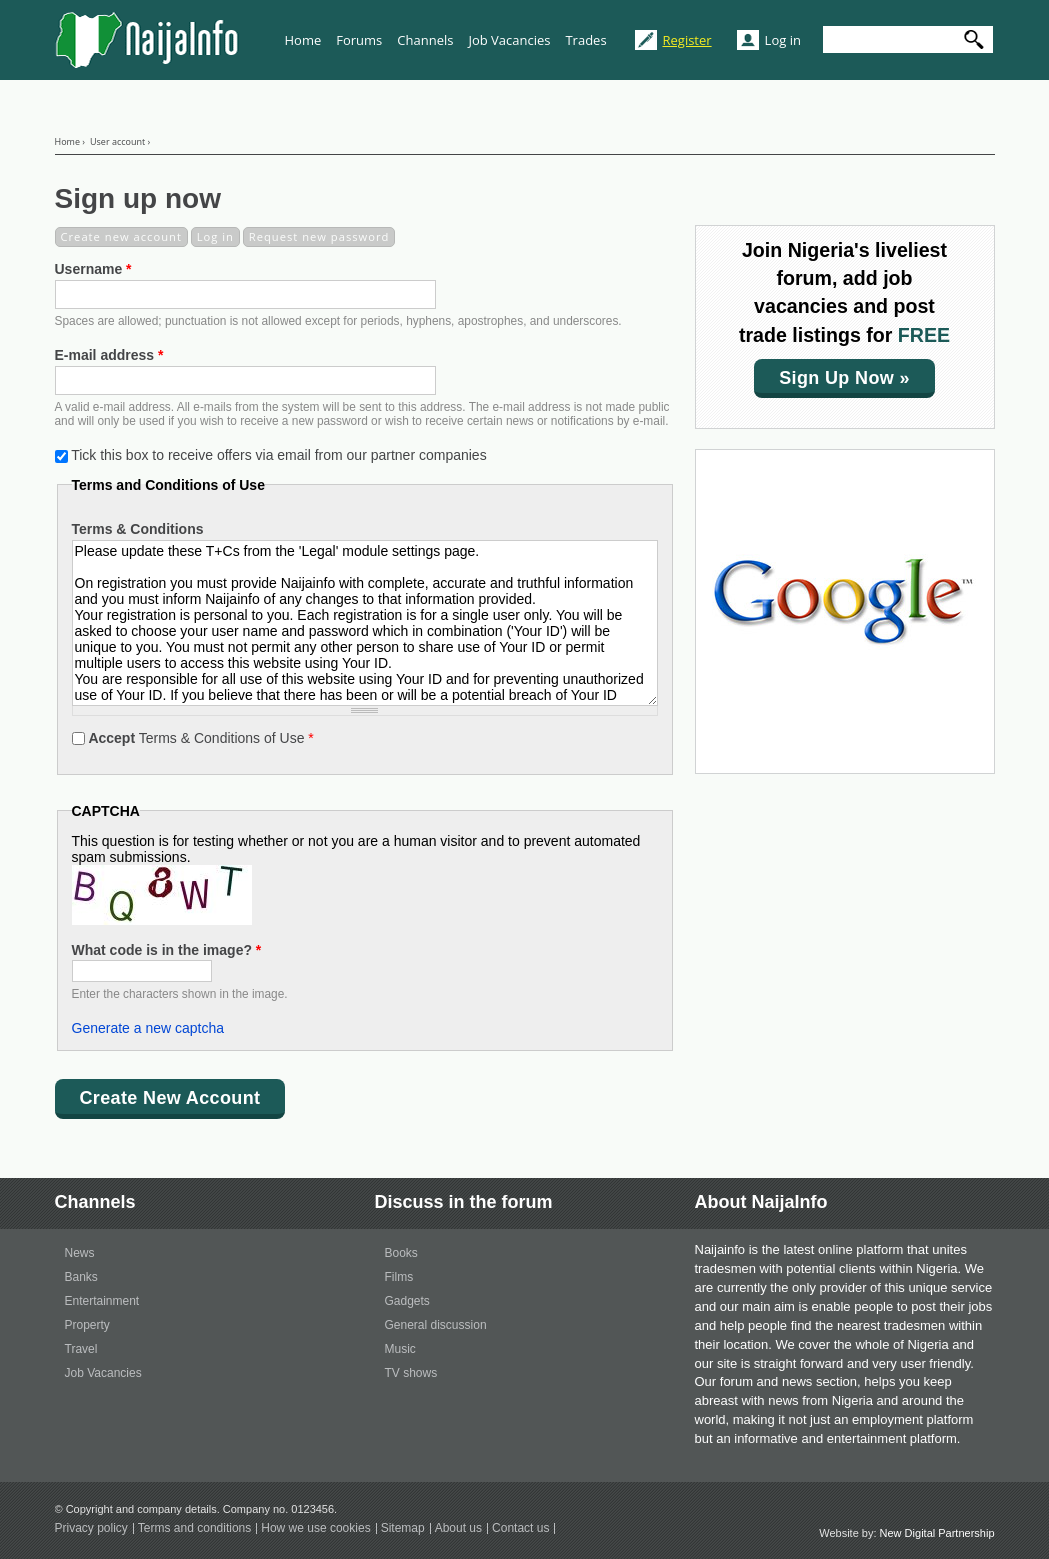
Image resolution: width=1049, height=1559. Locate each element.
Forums (359, 40)
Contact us (520, 1528)
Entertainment (102, 1301)
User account (117, 141)
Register (687, 40)
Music (400, 1349)
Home (303, 40)
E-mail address (109, 355)
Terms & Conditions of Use (200, 738)
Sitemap (403, 1528)
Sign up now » (844, 378)
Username (93, 269)
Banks (81, 1277)
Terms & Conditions (138, 529)
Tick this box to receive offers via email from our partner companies (279, 455)
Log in (783, 40)
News (80, 1253)
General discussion (436, 1325)
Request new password (319, 236)
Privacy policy (91, 1528)
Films (399, 1277)
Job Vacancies (509, 40)
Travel (81, 1349)
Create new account (124, 236)
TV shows (411, 1373)
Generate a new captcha (148, 1028)
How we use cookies (315, 1528)
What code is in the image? (167, 950)
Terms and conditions (194, 1528)
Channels (425, 40)
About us (458, 1528)
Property (87, 1325)
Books (401, 1253)
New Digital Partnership (937, 1533)
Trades (585, 40)
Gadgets (407, 1301)
